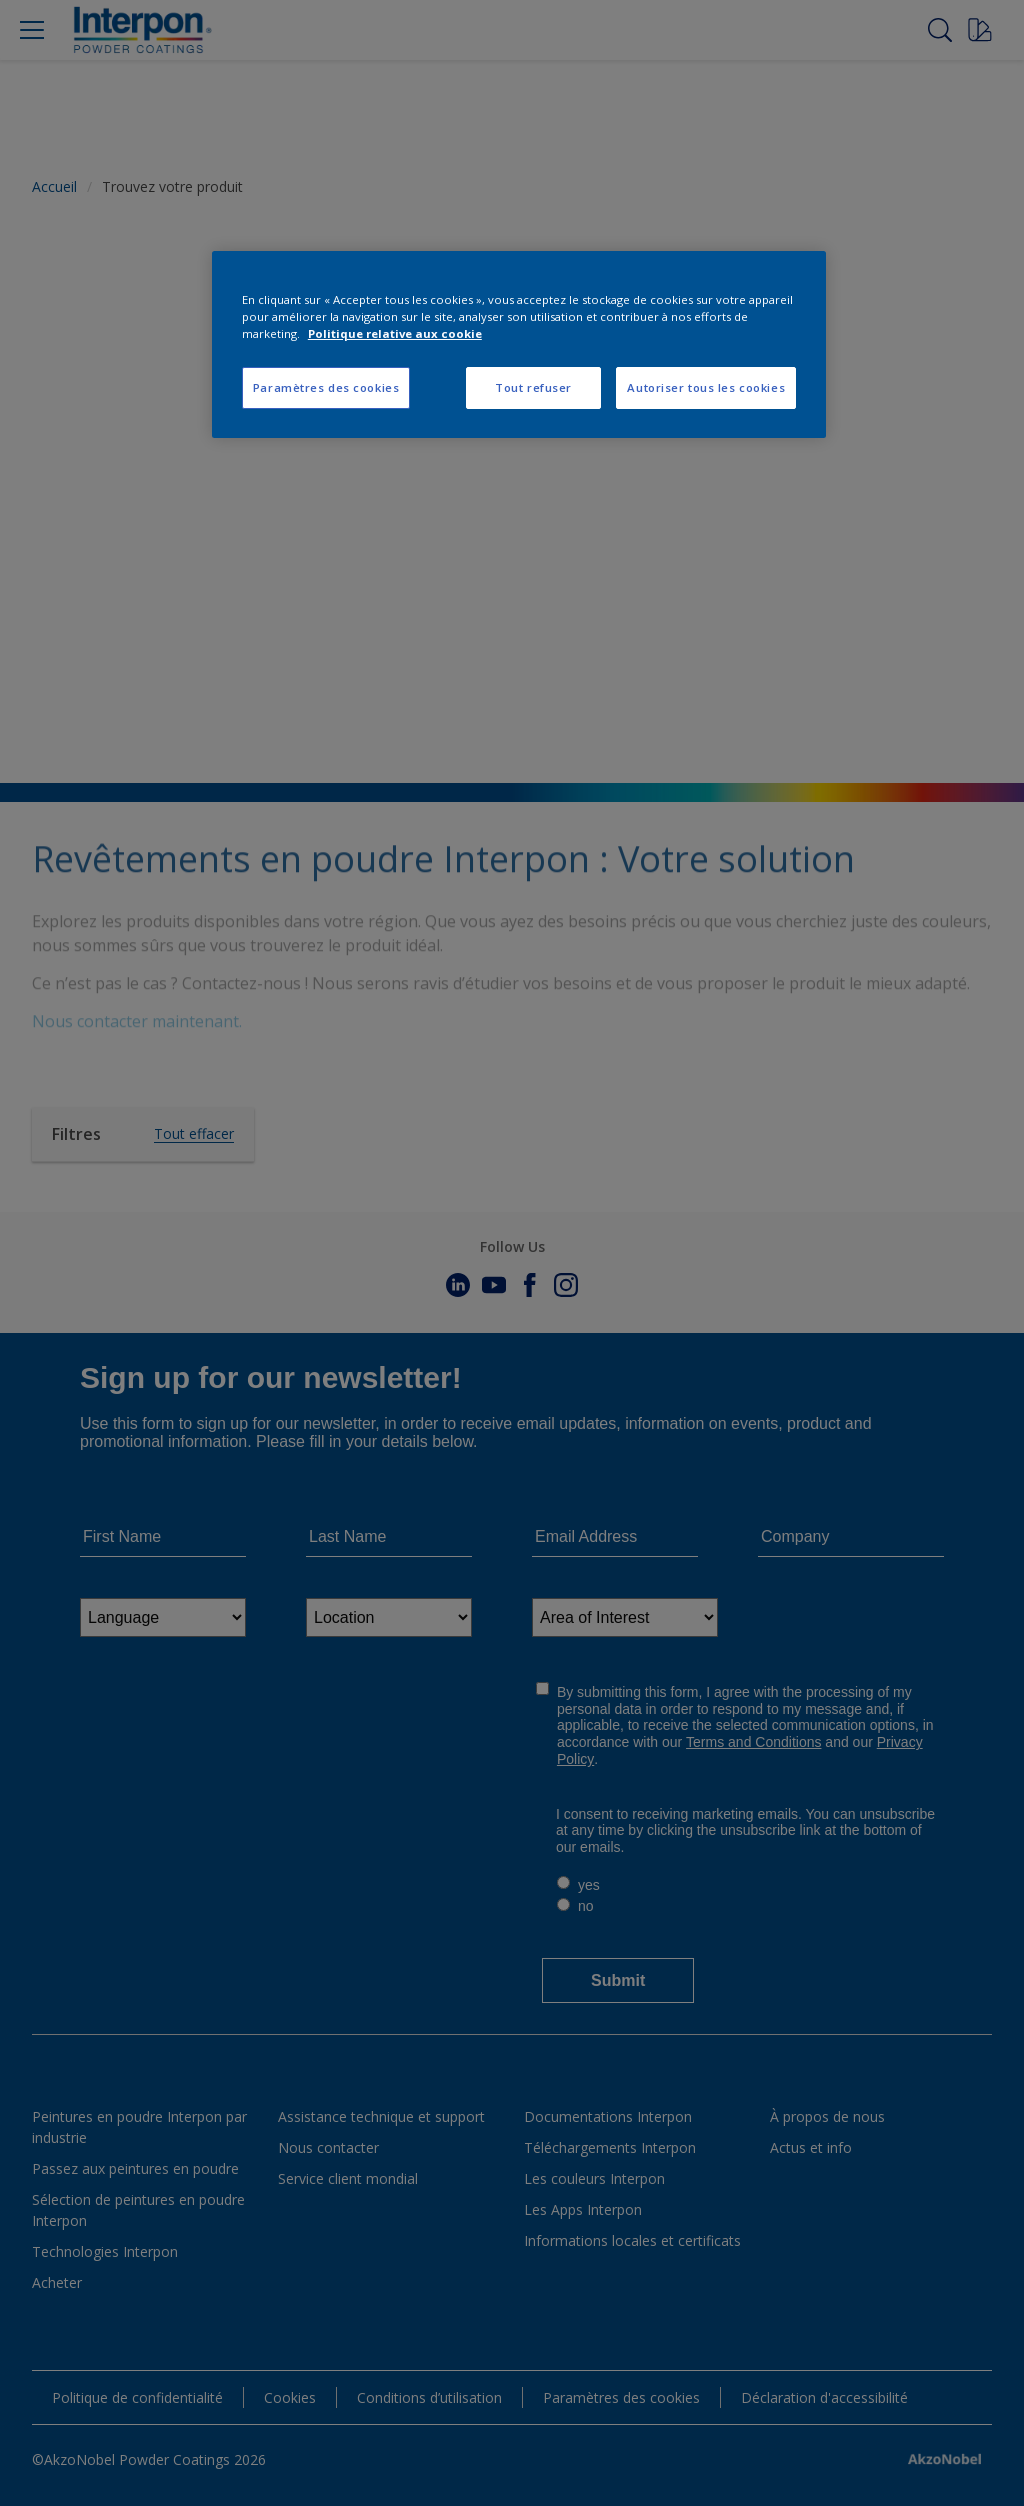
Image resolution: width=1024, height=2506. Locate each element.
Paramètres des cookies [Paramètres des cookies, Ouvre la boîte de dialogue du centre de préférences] (326, 387)
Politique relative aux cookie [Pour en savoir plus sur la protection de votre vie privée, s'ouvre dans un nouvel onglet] (395, 333)
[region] (519, 344)
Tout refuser (533, 387)
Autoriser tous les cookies (706, 387)
